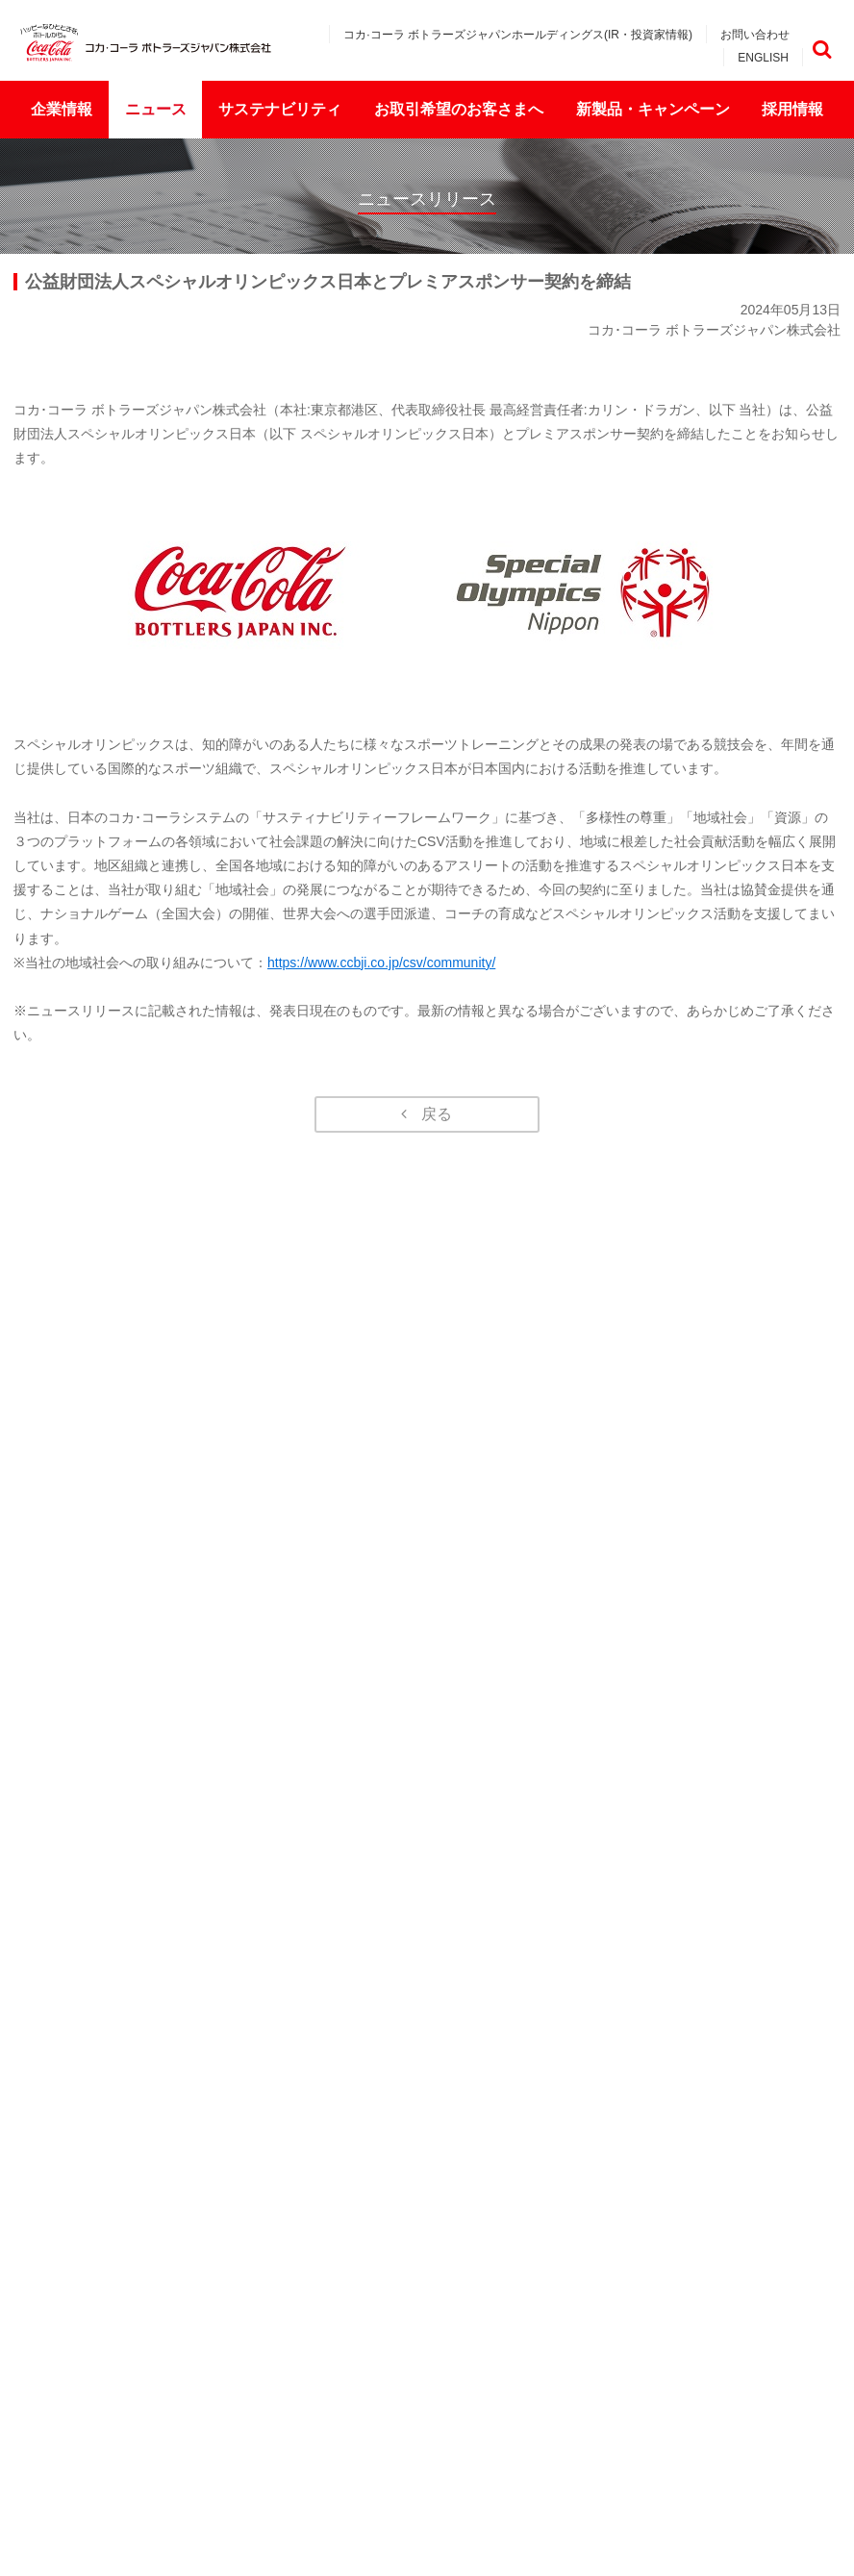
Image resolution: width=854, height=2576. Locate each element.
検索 (822, 50)
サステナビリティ (279, 109)
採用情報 (792, 109)
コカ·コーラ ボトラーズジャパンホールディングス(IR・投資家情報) (517, 34)
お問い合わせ (755, 34)
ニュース (156, 109)
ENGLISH (763, 57)
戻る (436, 1114)
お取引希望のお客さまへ (458, 109)
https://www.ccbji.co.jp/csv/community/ (381, 962)
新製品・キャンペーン (653, 109)
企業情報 (61, 109)
